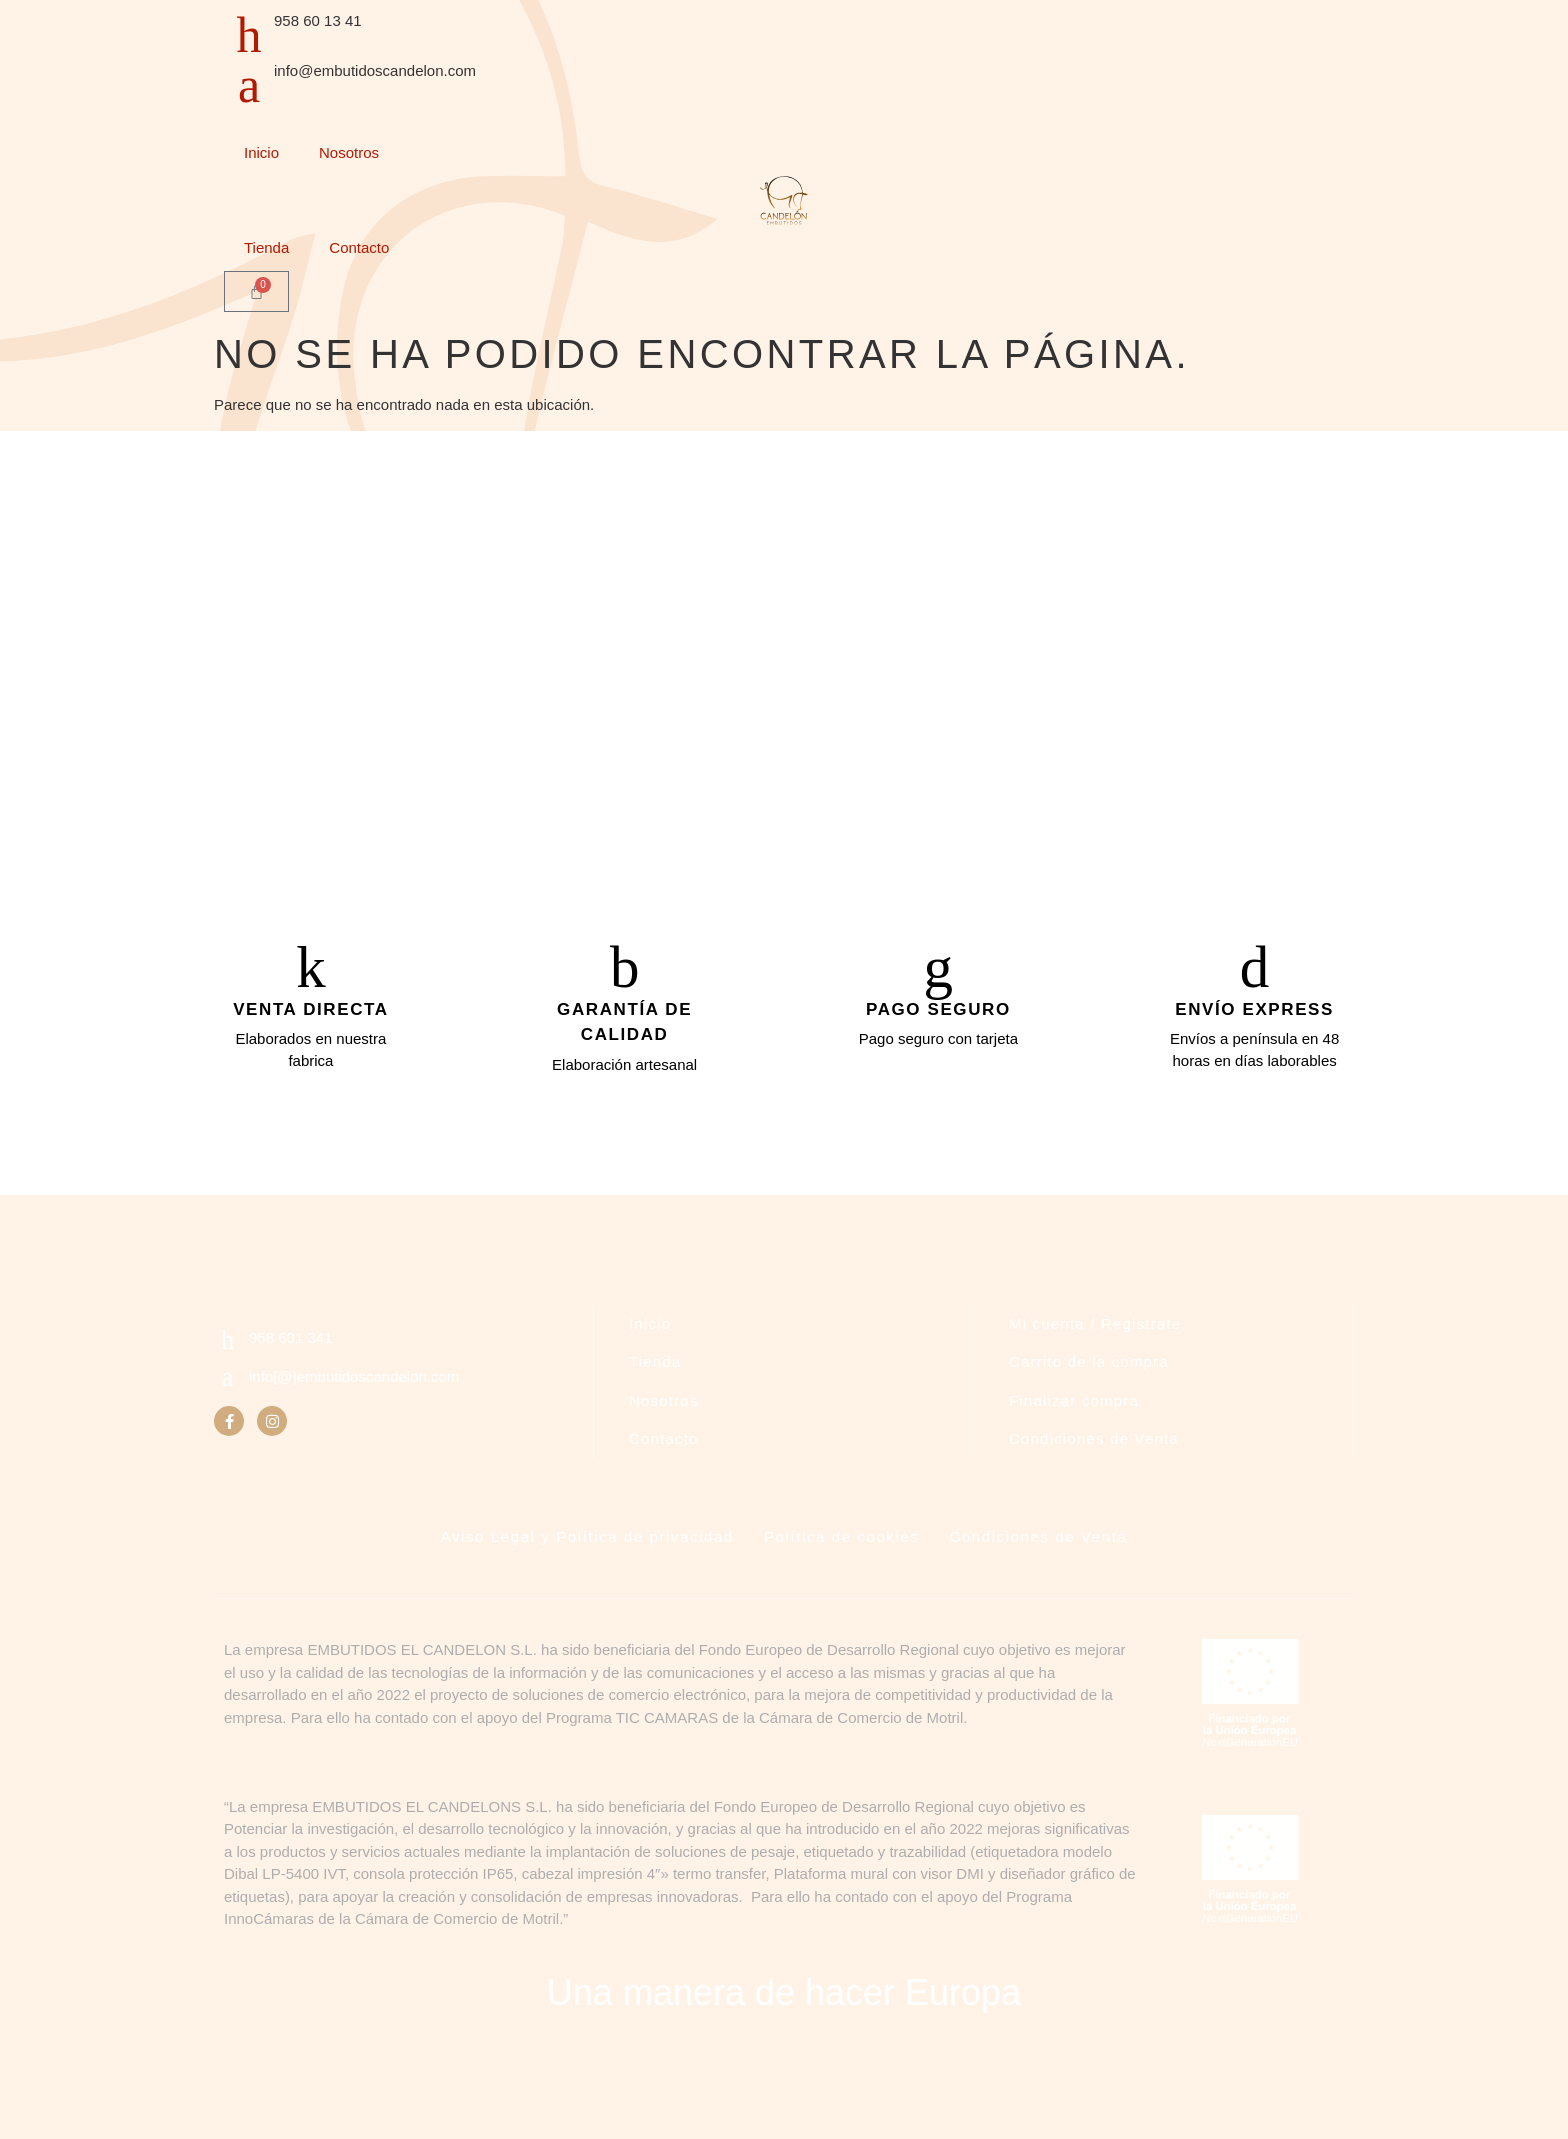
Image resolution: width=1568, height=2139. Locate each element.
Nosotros (349, 152)
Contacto (359, 247)
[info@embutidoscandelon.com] (249, 85)
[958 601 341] (227, 1348)
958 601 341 (290, 1345)
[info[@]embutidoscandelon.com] (227, 1385)
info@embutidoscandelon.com (375, 70)
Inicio (261, 152)
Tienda (266, 247)
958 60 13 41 (318, 20)
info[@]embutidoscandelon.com (354, 1384)
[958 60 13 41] (249, 35)
